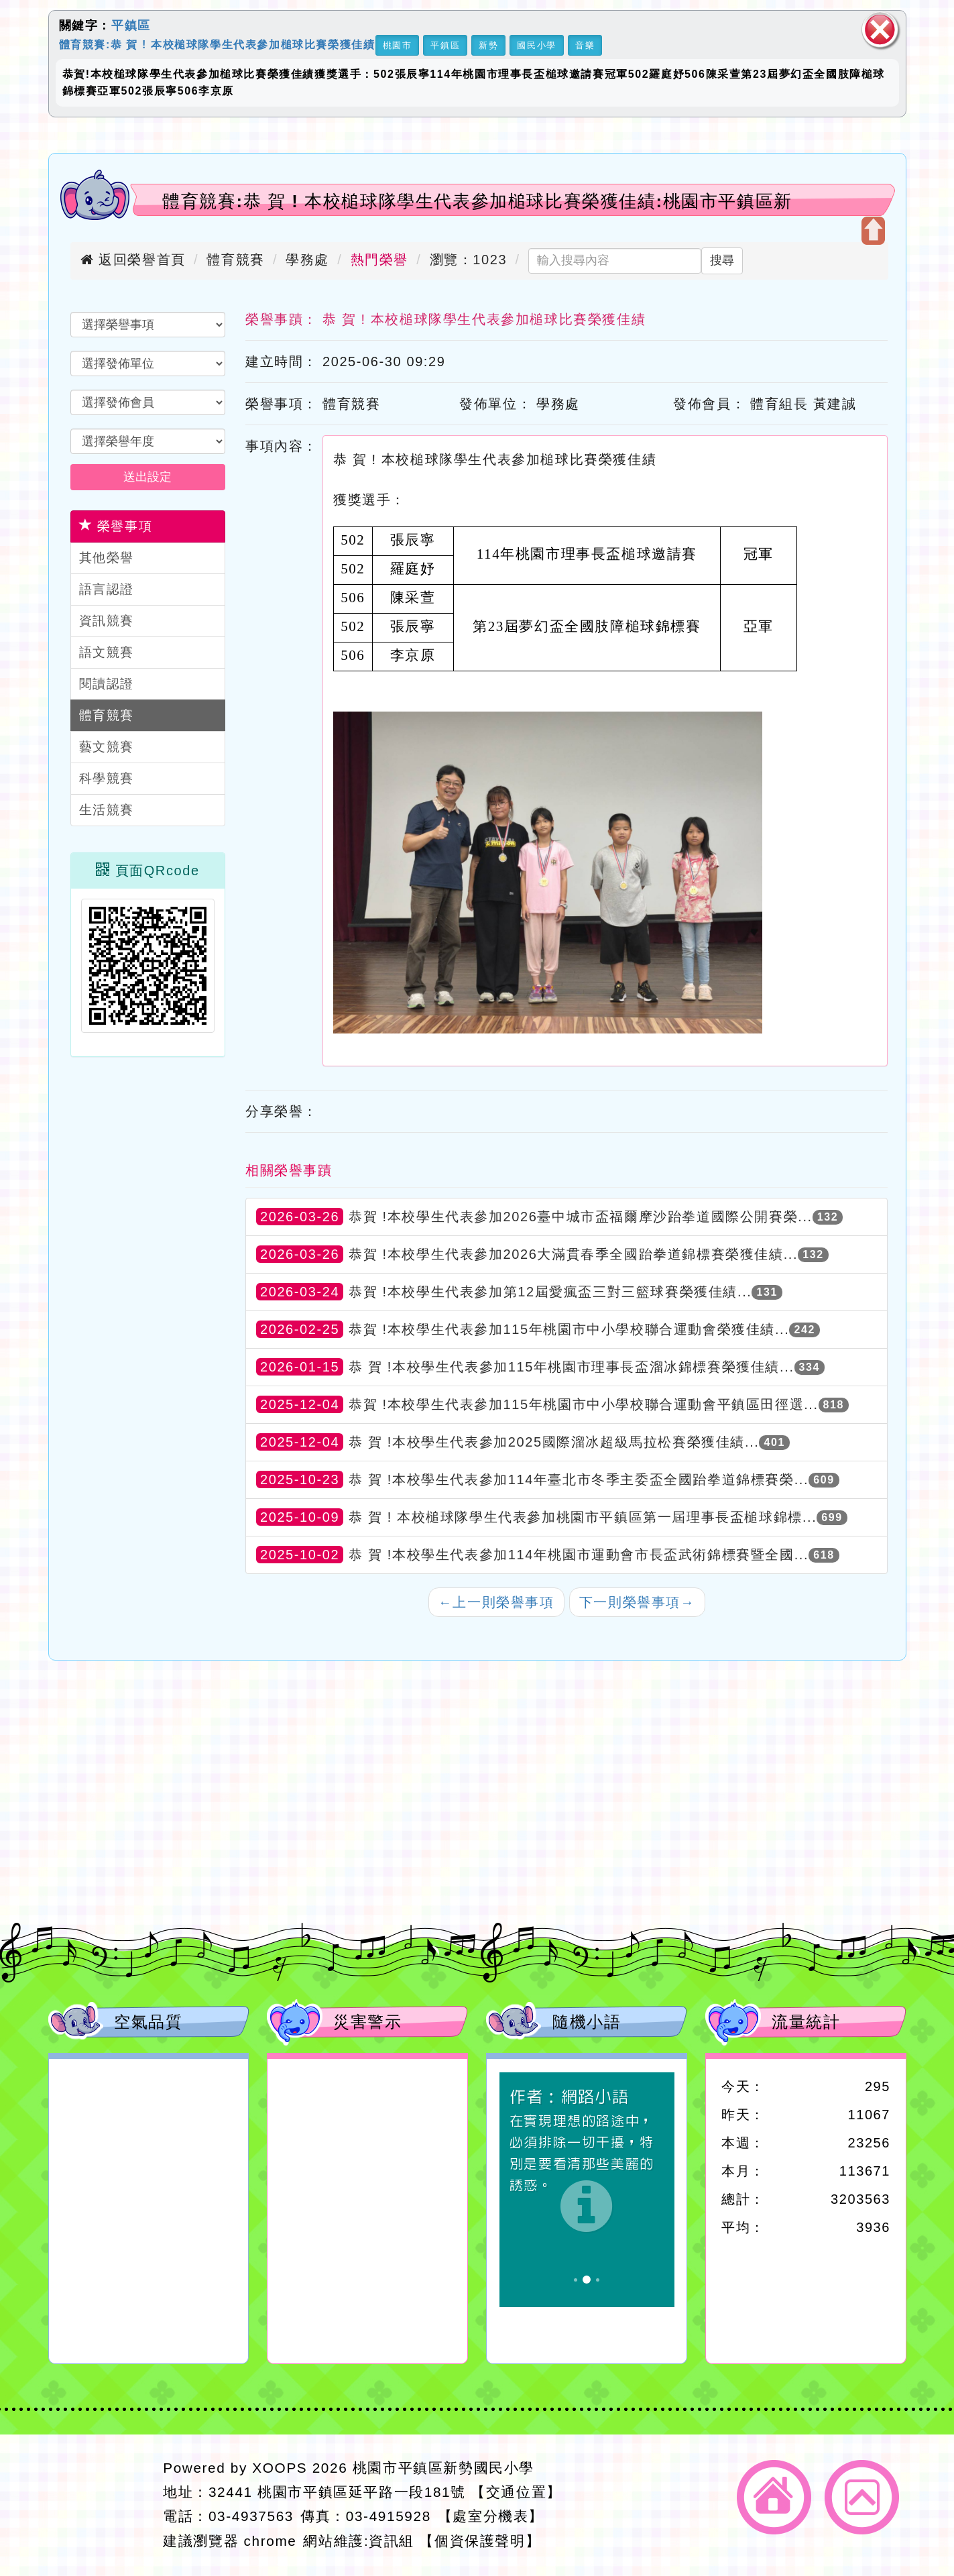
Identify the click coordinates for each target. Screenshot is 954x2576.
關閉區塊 (880, 29)
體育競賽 (235, 259)
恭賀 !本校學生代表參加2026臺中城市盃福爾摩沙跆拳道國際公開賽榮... (580, 1216)
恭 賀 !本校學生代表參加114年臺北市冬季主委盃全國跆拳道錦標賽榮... (579, 1479)
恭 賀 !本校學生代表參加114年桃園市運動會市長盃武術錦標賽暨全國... (579, 1554)
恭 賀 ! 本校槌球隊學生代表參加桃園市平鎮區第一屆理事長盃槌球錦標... (583, 1517)
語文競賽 (106, 652)
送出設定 (147, 477)
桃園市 (397, 45)
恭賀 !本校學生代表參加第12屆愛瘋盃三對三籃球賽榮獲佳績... (550, 1291)
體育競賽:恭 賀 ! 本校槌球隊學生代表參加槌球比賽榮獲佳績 (217, 44)
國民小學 (536, 45)
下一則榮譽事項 (637, 1602)
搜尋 (722, 260)
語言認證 (106, 589)
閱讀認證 (106, 684)
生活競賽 (106, 810)
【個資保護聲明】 (479, 2541)
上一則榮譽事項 (496, 1602)
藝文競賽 (106, 747)
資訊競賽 (106, 621)
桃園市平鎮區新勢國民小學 (443, 2467)
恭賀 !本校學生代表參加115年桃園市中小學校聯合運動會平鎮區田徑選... (583, 1404)
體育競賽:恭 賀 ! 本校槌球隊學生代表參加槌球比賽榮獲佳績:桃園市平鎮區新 (477, 201)
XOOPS (279, 2467)
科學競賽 (106, 778)
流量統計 (806, 2022)
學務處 (307, 259)
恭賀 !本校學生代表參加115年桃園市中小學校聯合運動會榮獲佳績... (569, 1329)
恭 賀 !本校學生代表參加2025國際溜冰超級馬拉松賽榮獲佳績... (554, 1442)
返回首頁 (774, 2497)
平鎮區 (131, 25)
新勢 (488, 45)
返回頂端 (862, 2497)
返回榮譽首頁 (133, 259)
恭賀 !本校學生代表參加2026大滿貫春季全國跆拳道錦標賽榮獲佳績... (573, 1254)
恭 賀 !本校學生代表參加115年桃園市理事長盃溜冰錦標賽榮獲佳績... (571, 1366)
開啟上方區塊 (873, 231)
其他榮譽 (106, 558)
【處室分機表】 (491, 2516)
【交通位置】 (516, 2492)
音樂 (585, 45)
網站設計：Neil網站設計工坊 (101, 2505)
